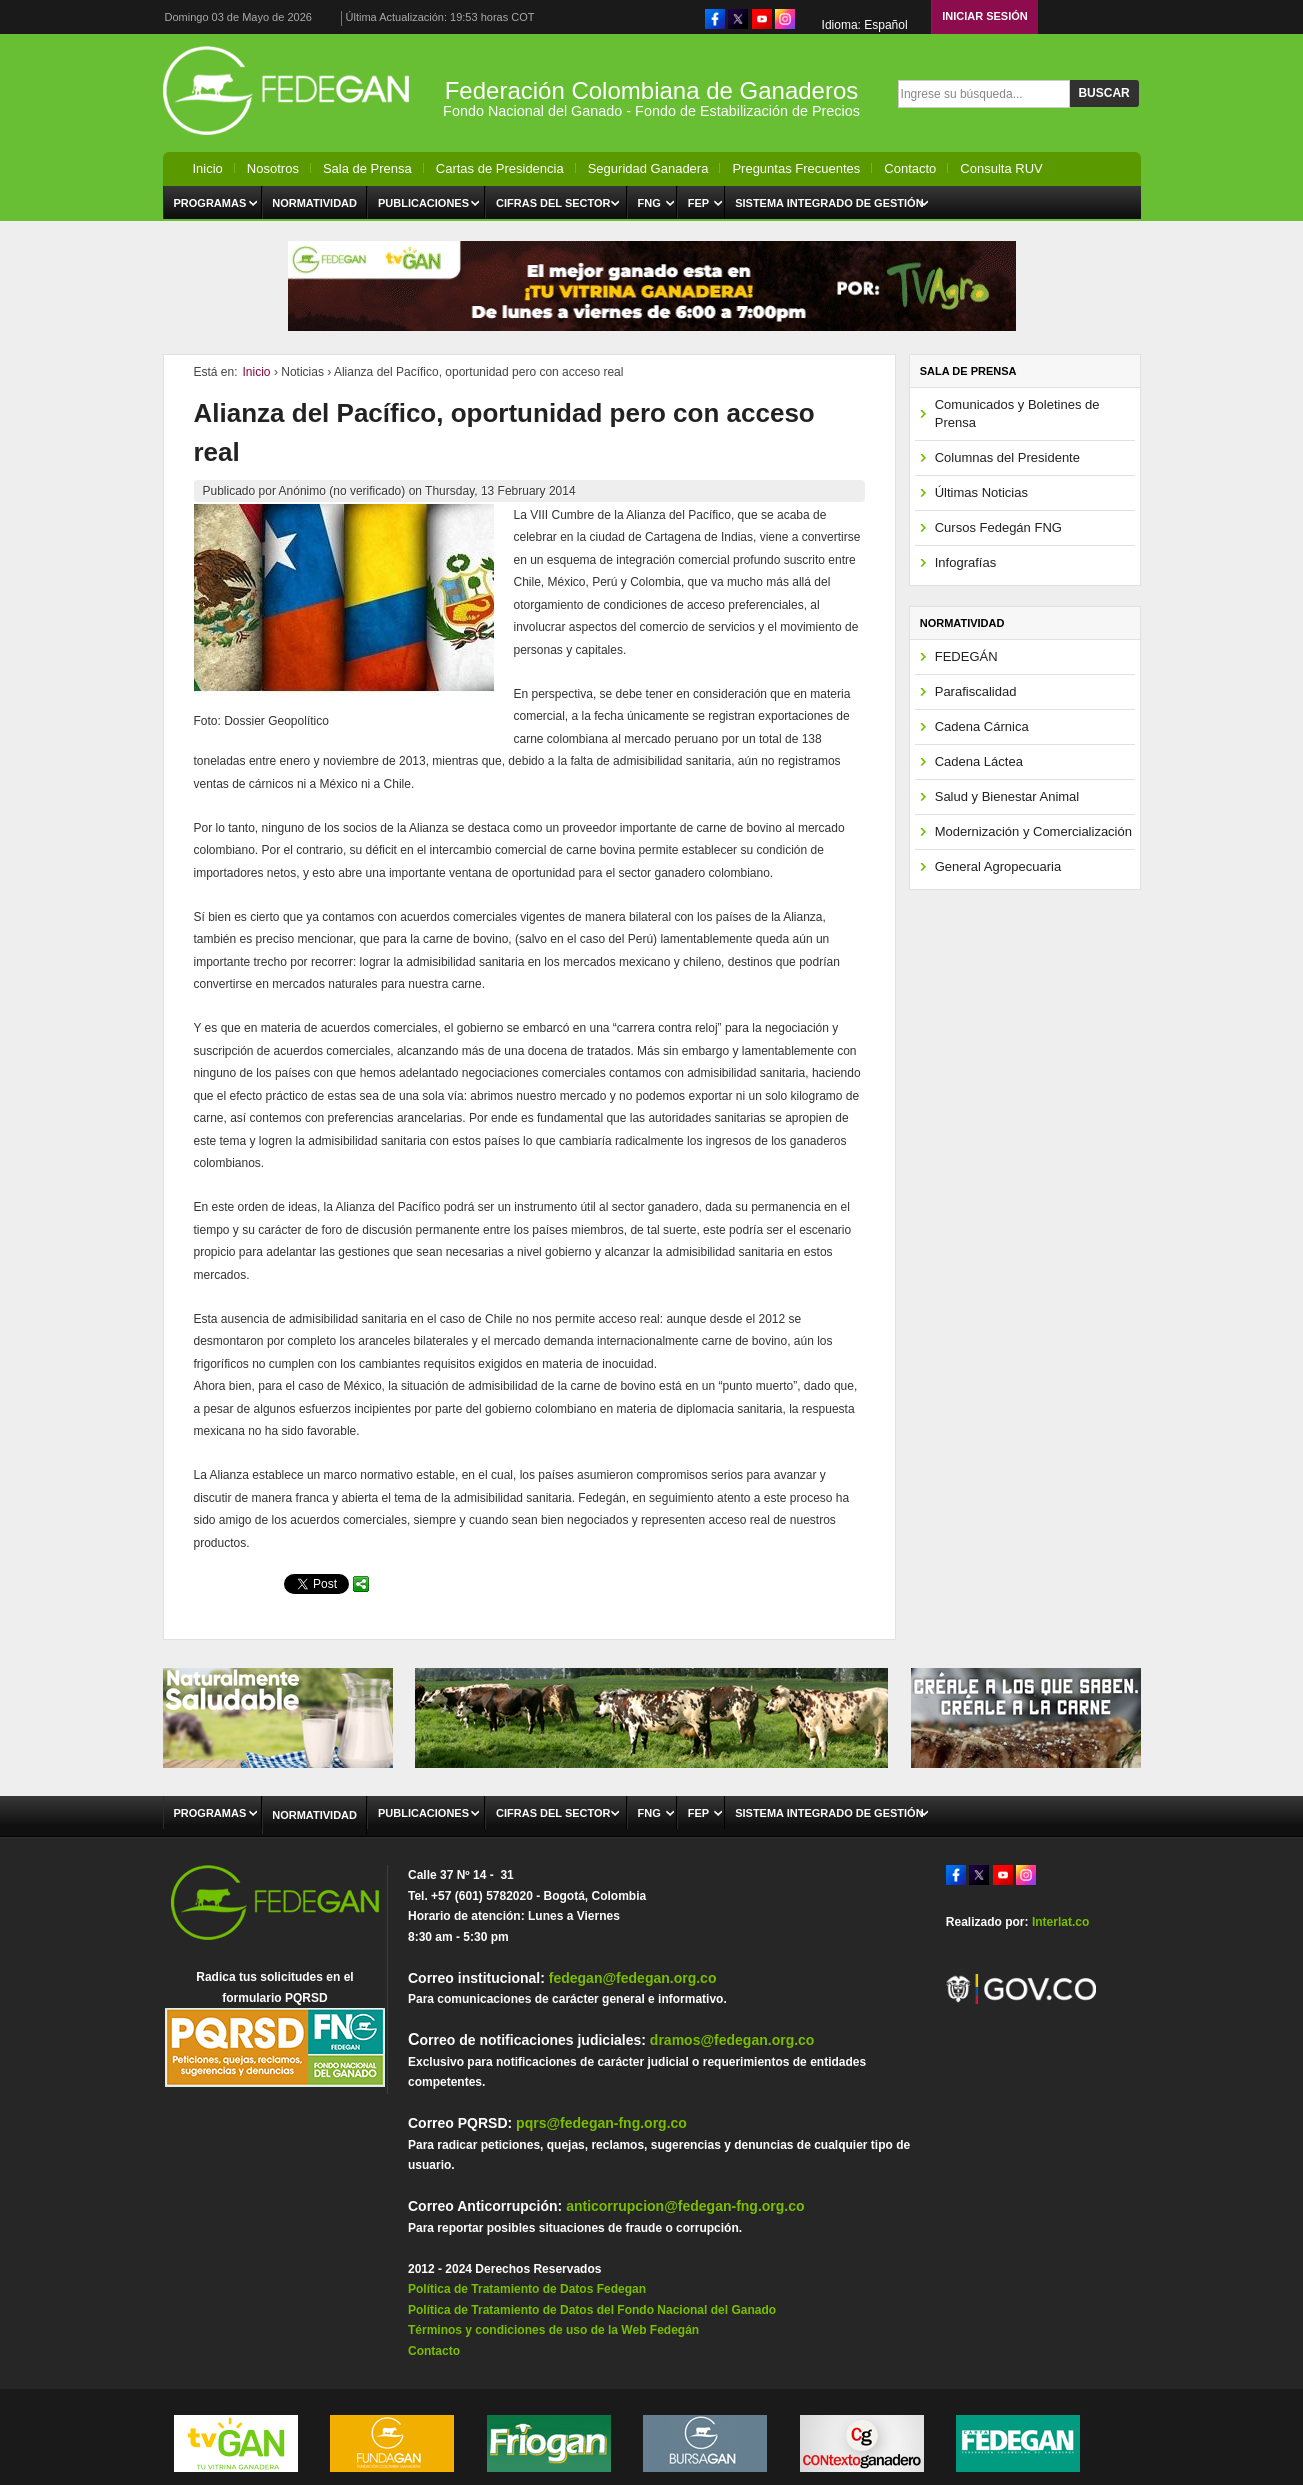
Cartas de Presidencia (500, 168)
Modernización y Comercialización (1033, 831)
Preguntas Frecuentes (796, 168)
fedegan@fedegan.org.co (633, 1978)
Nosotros (273, 168)
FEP (698, 203)
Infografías (965, 562)
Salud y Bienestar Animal (1007, 796)
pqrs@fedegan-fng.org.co (601, 2123)
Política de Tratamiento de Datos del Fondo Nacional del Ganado (592, 2310)
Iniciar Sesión (985, 16)
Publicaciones (423, 203)
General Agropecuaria (998, 866)
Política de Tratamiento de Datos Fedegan (527, 2289)
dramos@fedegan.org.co (732, 2040)
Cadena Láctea (979, 761)
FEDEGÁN (966, 656)
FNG (649, 203)
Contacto (910, 168)
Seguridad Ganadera (648, 168)
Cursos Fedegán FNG (998, 527)
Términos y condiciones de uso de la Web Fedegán (553, 2330)
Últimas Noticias (981, 492)
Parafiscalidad (976, 691)
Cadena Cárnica (982, 726)
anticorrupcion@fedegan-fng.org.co (685, 2206)
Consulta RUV (1001, 168)
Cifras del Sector (553, 203)
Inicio (208, 168)
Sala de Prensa (367, 168)
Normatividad (314, 203)
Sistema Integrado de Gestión (829, 203)
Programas (210, 203)
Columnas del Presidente (1007, 457)
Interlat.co (1060, 1922)
